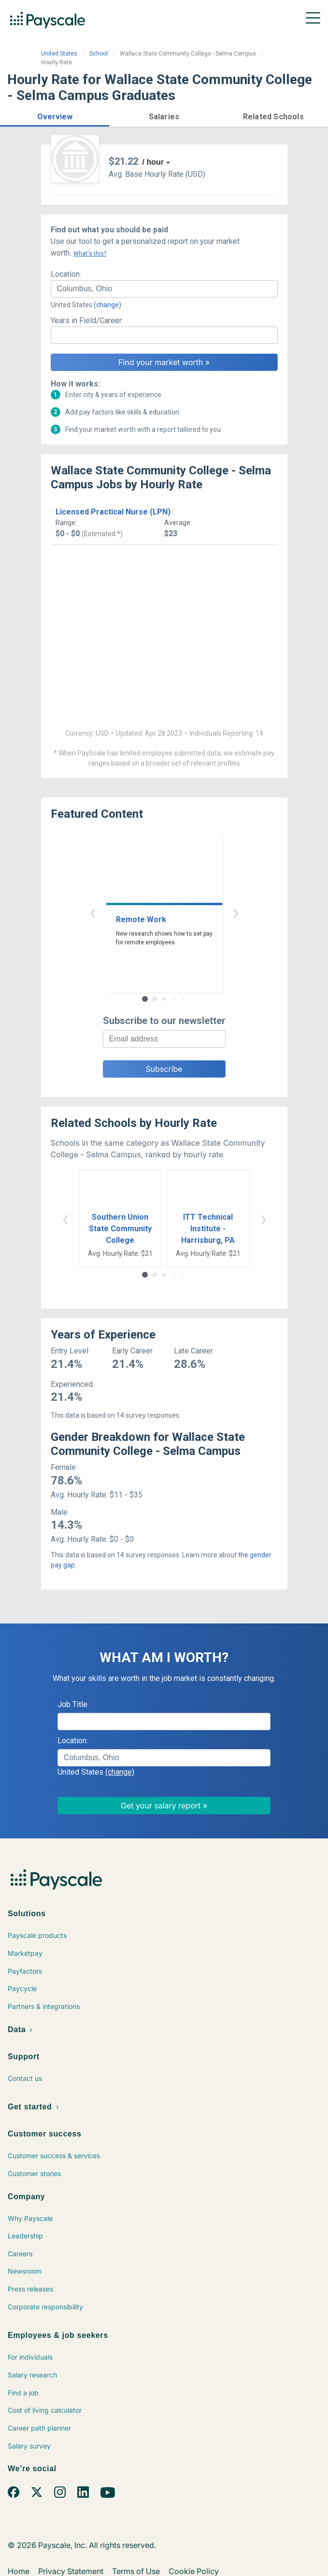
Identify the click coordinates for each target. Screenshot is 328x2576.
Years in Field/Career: (87, 320)
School (98, 53)
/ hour (153, 162)
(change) (107, 305)
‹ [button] (92, 912)
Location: (66, 274)
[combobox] (164, 289)
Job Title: (73, 1704)
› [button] (235, 912)
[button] (54, 115)
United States (59, 53)
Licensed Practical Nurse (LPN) (113, 511)
